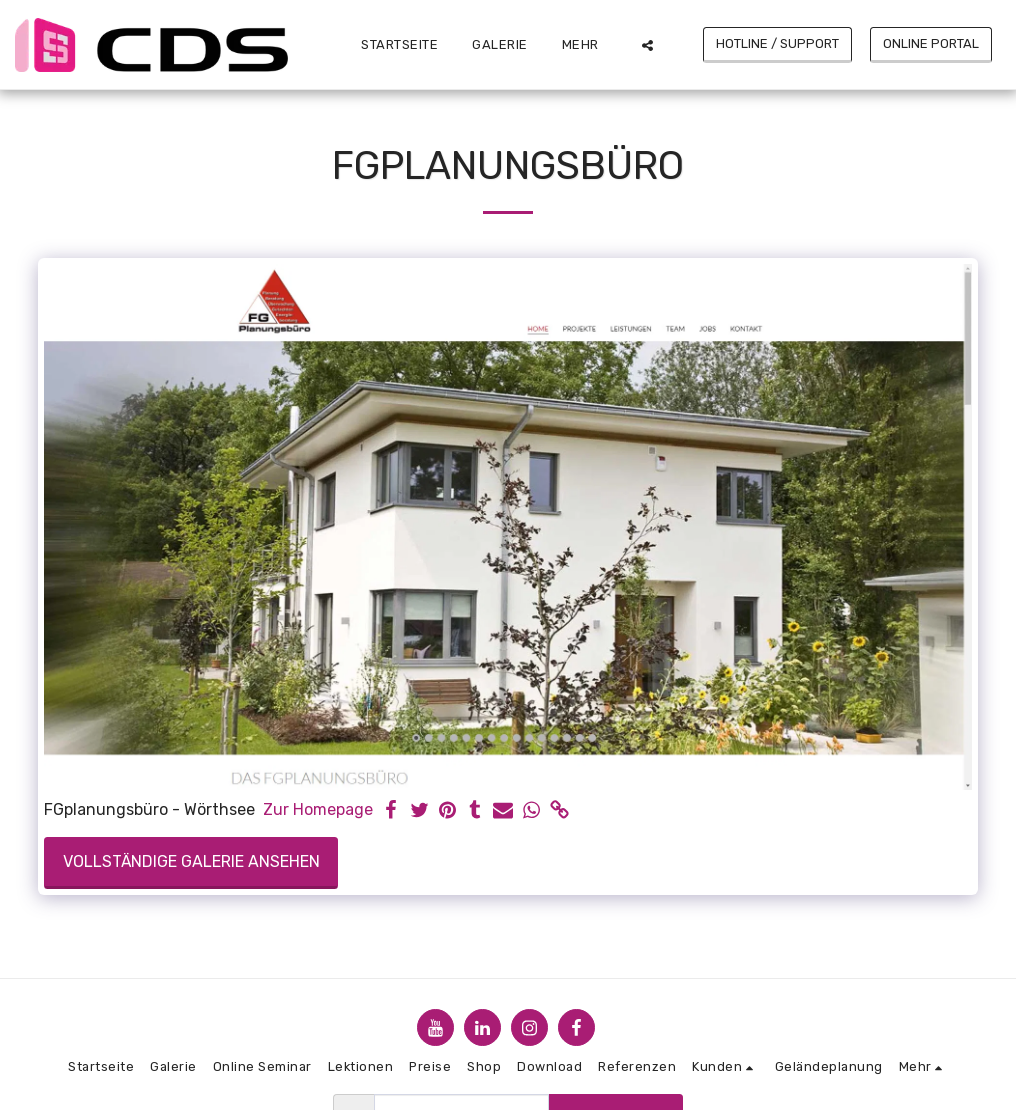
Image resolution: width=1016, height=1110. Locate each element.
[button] (647, 45)
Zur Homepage (318, 809)
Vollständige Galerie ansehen (191, 861)
